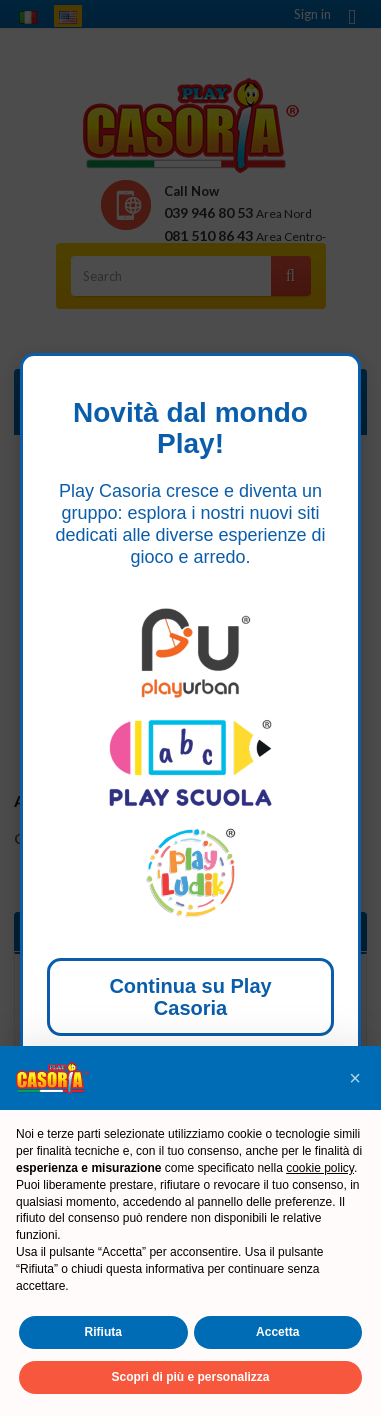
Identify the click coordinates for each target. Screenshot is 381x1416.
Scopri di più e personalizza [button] (190, 1377)
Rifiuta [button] (103, 1332)
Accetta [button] (277, 1332)
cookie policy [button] (320, 1168)
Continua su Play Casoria (190, 997)
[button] (355, 1078)
